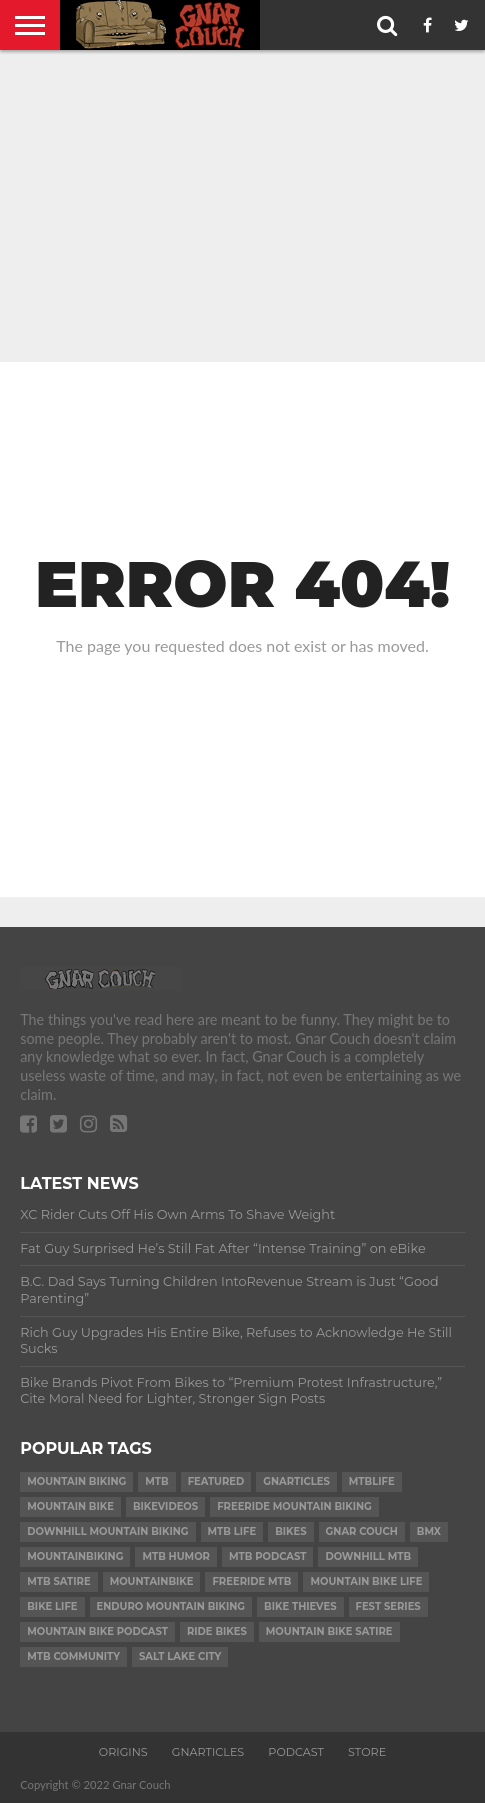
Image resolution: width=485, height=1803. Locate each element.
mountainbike (152, 1581)
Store (367, 1752)
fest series (388, 1606)
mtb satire (58, 1581)
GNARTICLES (208, 1752)
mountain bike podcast (97, 1631)
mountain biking (76, 1481)
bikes (290, 1531)
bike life (52, 1606)
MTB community (73, 1656)
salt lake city (180, 1656)
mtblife (372, 1481)
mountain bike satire (329, 1631)
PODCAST (296, 1752)
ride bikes (217, 1631)
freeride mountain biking (294, 1506)
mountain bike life (366, 1581)
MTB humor (176, 1556)
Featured (216, 1481)
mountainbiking (75, 1556)
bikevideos (165, 1506)
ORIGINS (123, 1752)
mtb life (232, 1531)
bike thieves (300, 1606)
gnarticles (296, 1481)
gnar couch (362, 1531)
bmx (429, 1531)
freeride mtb (251, 1581)
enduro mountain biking (171, 1606)
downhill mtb (368, 1556)
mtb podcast (267, 1556)
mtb (156, 1481)
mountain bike (70, 1506)
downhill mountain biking (107, 1531)
